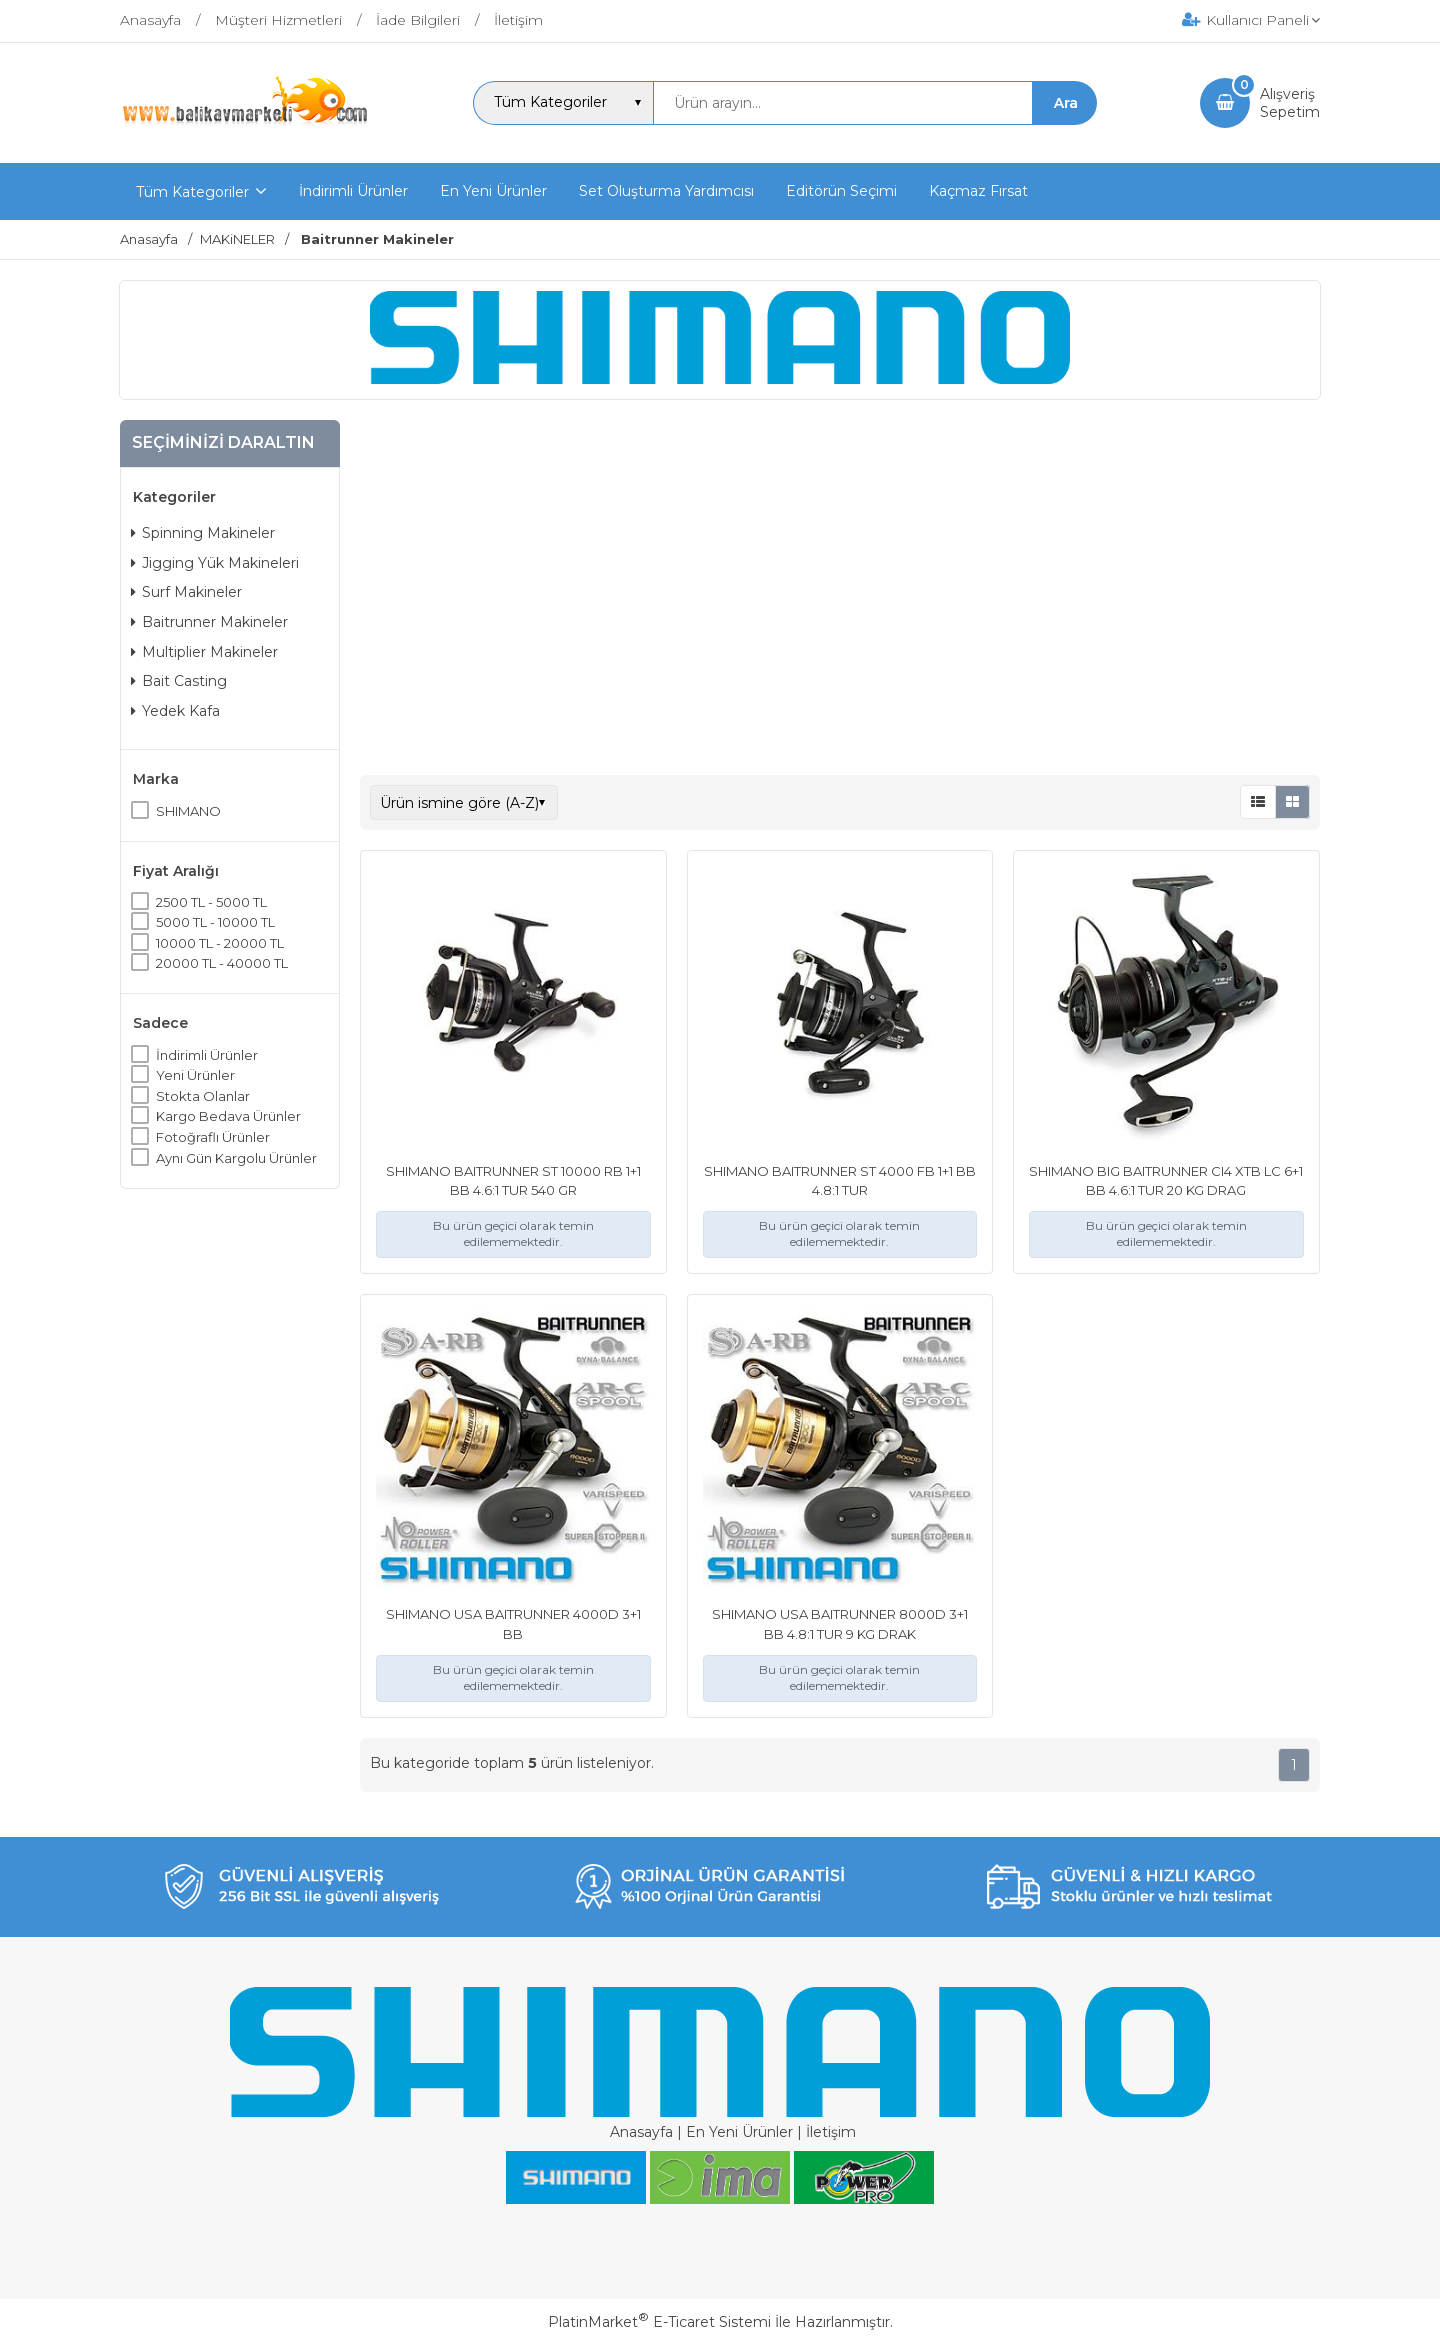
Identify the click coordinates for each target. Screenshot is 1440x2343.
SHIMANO (188, 811)
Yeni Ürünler (195, 1075)
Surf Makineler (186, 592)
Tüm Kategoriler (192, 192)
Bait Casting (179, 681)
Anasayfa (641, 2132)
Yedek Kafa (175, 711)
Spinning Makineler (203, 533)
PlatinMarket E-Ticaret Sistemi (659, 2322)
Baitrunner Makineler (209, 622)
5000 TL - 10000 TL (215, 922)
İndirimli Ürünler (207, 1055)
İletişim (831, 2132)
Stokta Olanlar (203, 1096)
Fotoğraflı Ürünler (213, 1137)
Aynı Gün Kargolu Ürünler (236, 1158)
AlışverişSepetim (1290, 103)
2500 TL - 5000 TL (211, 902)
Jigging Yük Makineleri (215, 563)
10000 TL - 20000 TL (220, 943)
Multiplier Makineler (204, 652)
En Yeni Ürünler (739, 2132)
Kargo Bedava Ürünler (228, 1116)
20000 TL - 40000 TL (222, 963)
